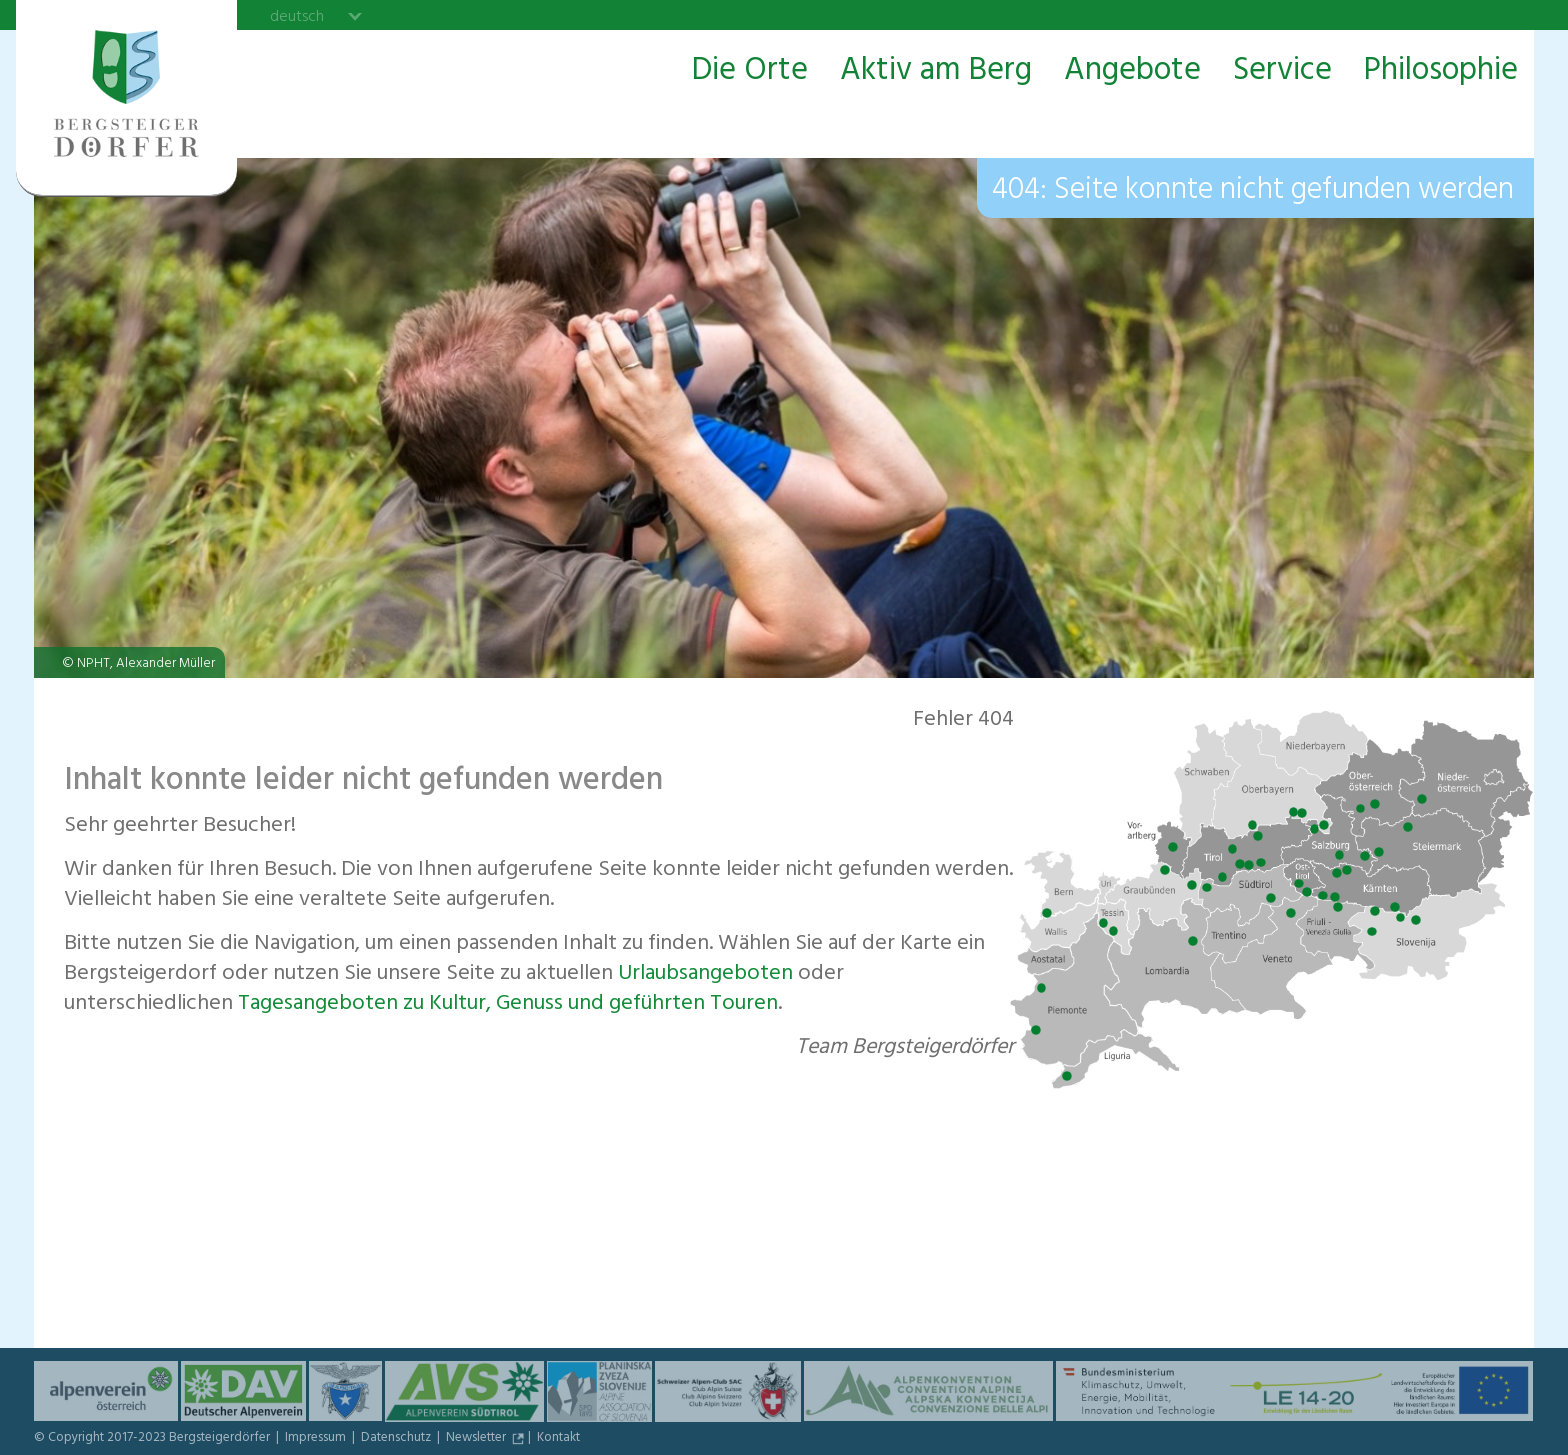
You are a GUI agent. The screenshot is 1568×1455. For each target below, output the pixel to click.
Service (1282, 71)
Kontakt (558, 1439)
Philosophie (1441, 71)
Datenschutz (397, 1439)
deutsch (297, 16)
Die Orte (750, 71)
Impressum (317, 1439)
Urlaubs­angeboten (705, 975)
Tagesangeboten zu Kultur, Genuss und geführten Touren (508, 1005)
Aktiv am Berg (936, 71)
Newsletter (477, 1439)
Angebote (1132, 71)
